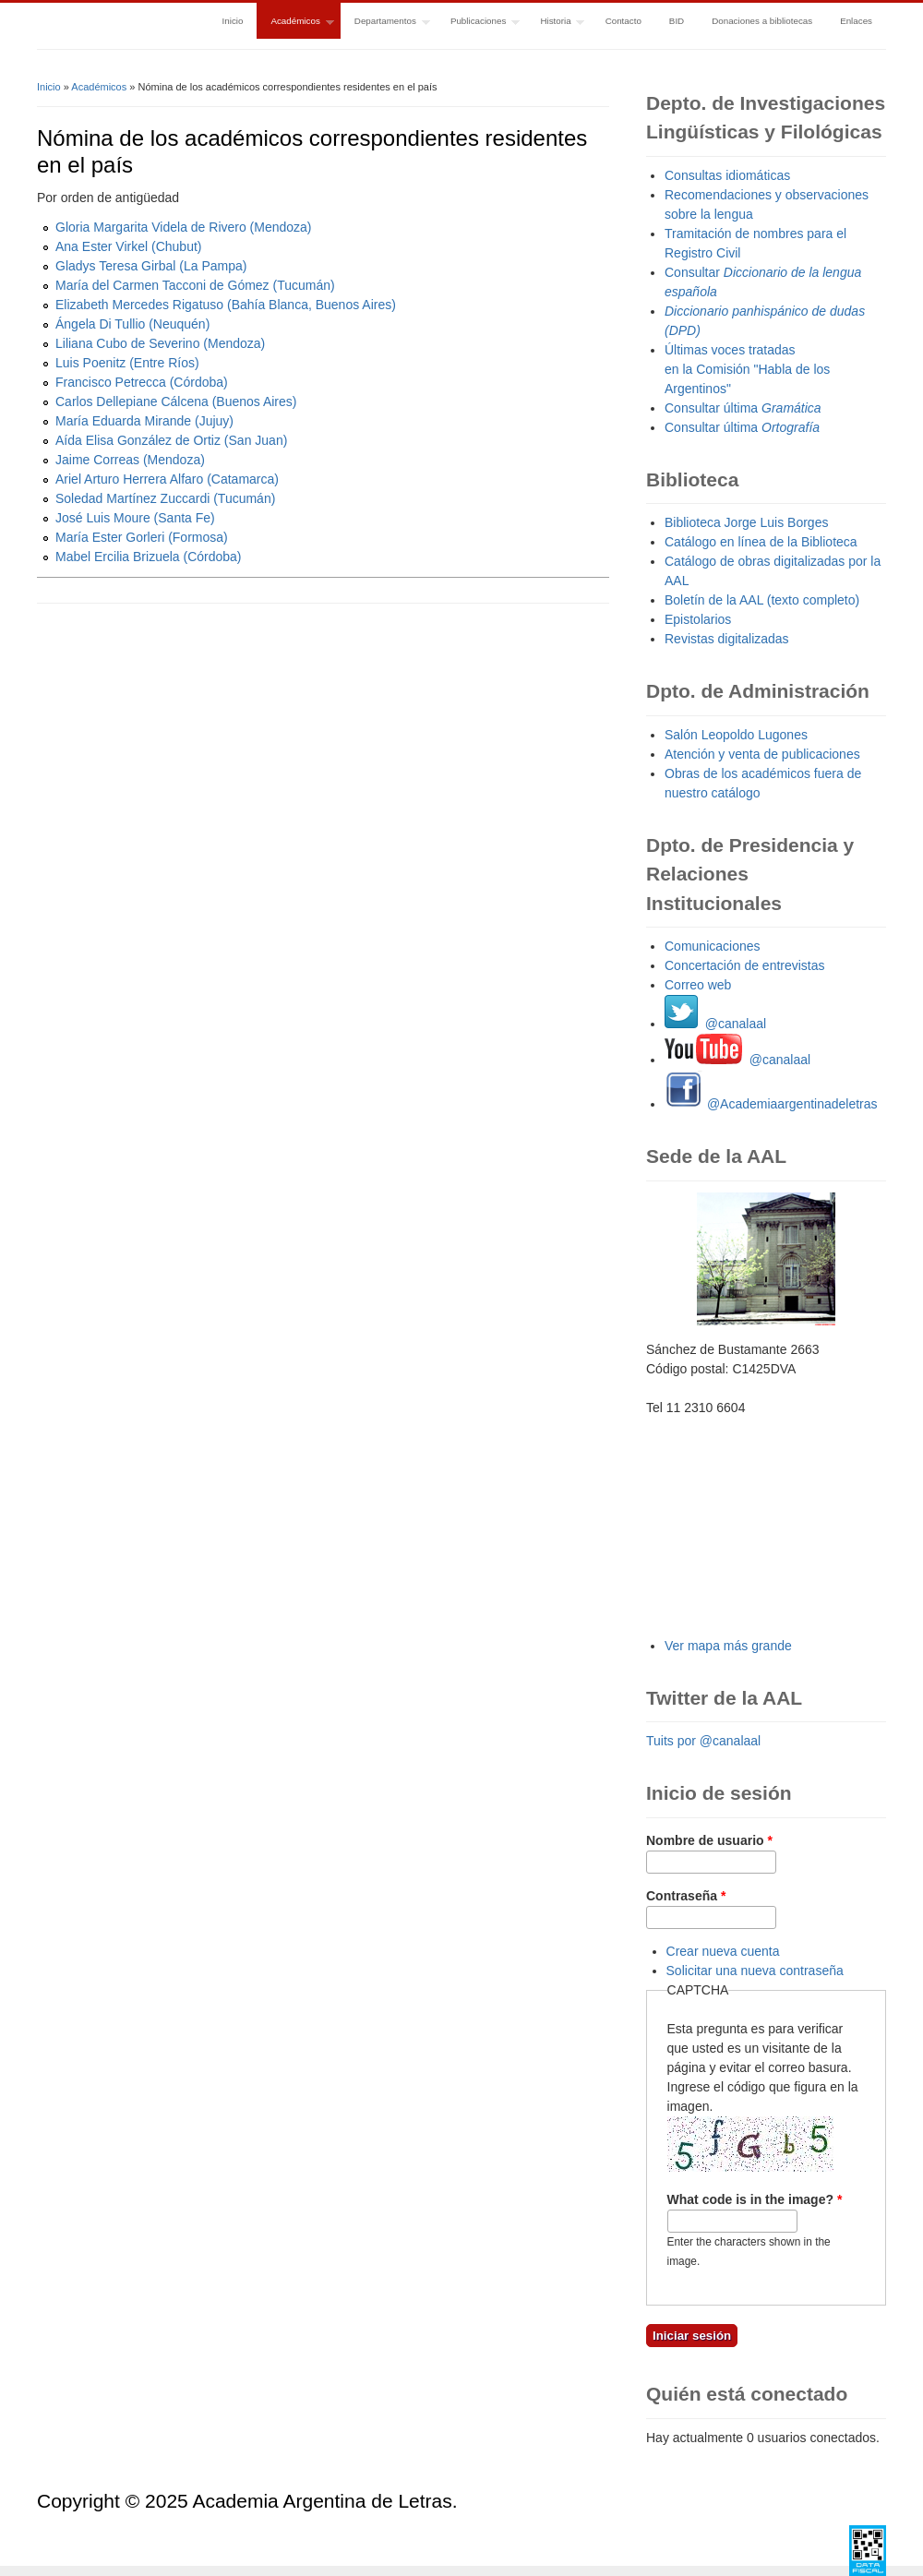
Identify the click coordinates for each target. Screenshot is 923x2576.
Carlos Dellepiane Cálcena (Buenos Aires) (175, 401)
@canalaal (715, 1023)
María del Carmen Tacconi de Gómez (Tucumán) (195, 285)
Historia (555, 23)
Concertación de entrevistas (745, 965)
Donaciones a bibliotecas (762, 21)
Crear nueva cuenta (723, 1951)
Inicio (233, 21)
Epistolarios (698, 619)
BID (676, 21)
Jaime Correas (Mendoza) (130, 459)
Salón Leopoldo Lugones (736, 734)
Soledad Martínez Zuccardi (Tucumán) (165, 498)
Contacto (623, 21)
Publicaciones (478, 23)
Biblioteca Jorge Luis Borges (746, 522)
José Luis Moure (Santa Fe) (135, 517)
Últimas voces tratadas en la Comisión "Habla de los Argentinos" (747, 369)
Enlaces (856, 21)
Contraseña (685, 1895)
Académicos (295, 23)
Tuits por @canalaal (703, 1740)
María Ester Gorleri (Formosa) (141, 537)
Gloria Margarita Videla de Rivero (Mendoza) (183, 227)
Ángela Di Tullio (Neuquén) (132, 324)
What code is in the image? (755, 2199)
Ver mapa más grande (728, 1645)
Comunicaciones (713, 946)
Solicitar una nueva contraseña (755, 1970)
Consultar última (743, 408)
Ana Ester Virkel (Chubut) (128, 246)
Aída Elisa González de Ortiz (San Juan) (171, 440)
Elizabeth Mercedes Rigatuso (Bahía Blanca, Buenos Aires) (225, 304)
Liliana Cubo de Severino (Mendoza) (160, 343)
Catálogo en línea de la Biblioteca (761, 541)
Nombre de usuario (709, 1840)
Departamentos (385, 23)
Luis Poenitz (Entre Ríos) (127, 362)
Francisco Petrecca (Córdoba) (141, 382)
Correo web (698, 984)
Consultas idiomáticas (727, 175)
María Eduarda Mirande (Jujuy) (144, 420)
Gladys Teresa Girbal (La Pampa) (151, 265)
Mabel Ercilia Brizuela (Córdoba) (148, 556)
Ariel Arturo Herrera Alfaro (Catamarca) (167, 479)
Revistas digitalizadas (727, 638)
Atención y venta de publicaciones (762, 754)
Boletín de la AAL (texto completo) (762, 600)
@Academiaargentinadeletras (771, 1103)
